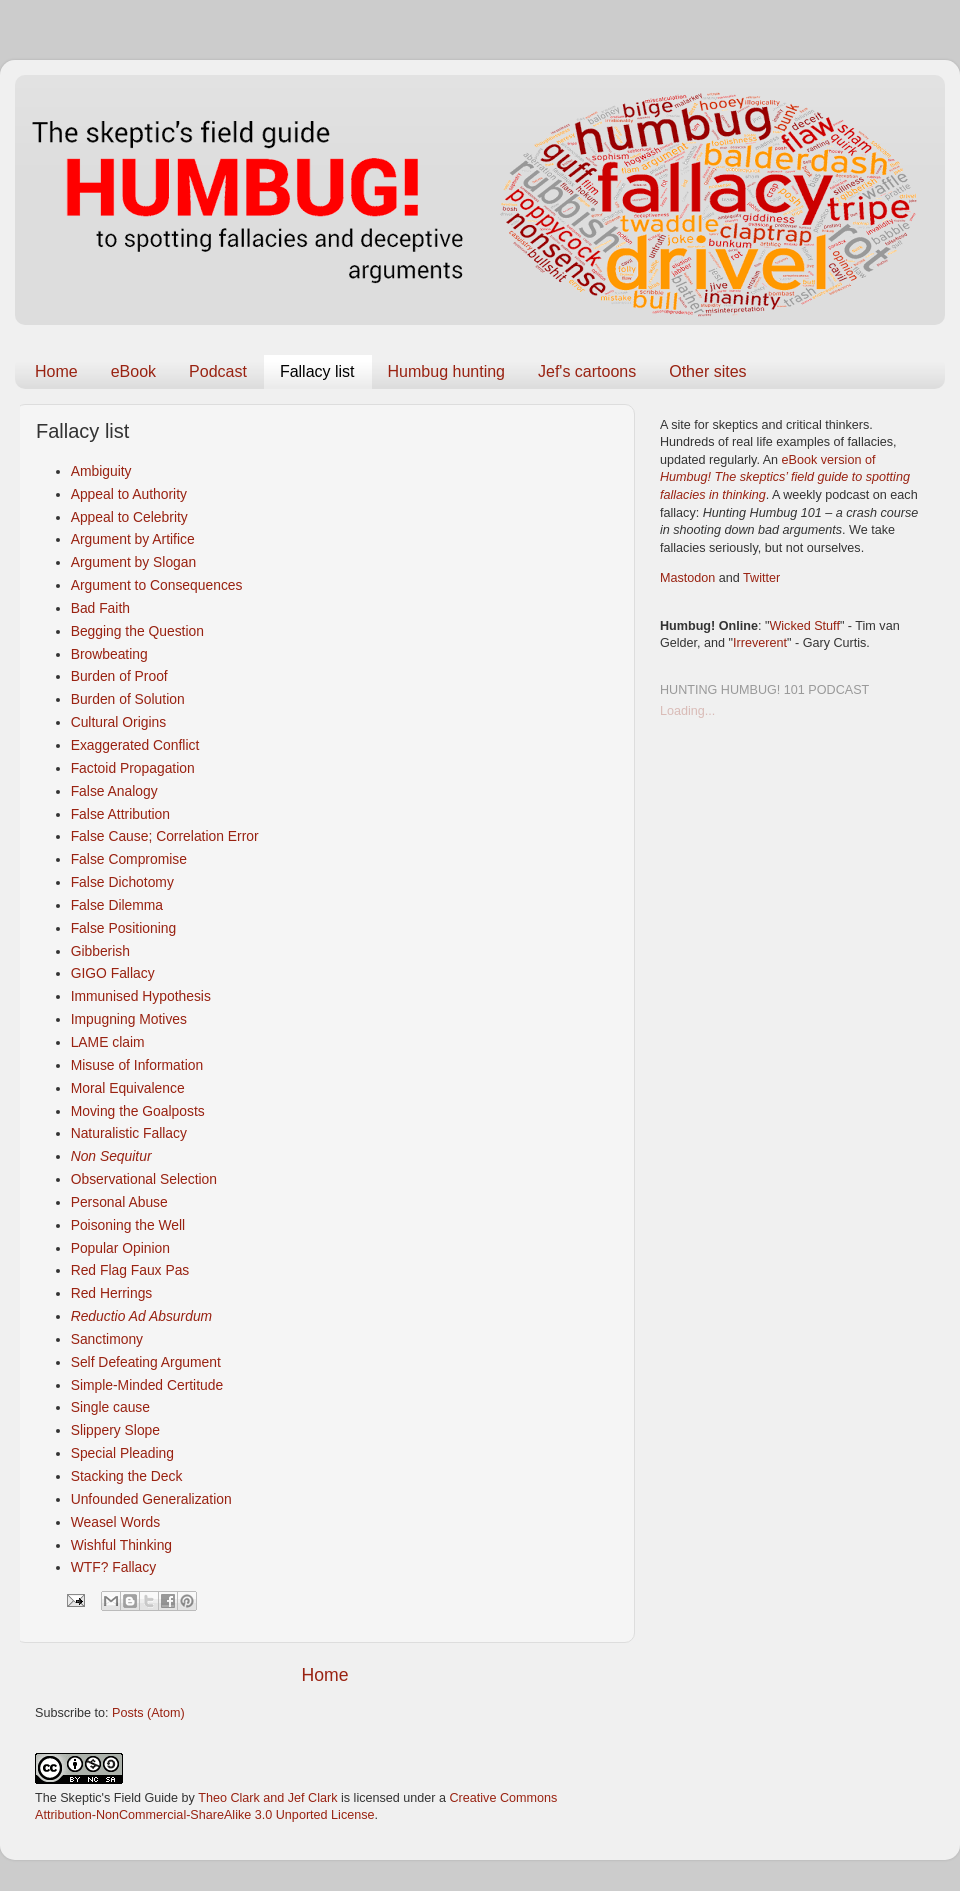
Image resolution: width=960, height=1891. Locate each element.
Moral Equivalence (128, 1088)
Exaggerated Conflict (135, 745)
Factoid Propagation (133, 768)
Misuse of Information (137, 1065)
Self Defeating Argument (146, 1362)
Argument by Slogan (134, 562)
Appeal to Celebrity (129, 517)
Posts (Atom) (148, 1713)
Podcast (218, 371)
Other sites (707, 371)
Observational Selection (144, 1179)
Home (56, 371)
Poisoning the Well (128, 1225)
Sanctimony (107, 1339)
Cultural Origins (119, 722)
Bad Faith (100, 608)
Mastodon (687, 578)
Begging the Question (137, 631)
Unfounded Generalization (151, 1499)
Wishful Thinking (121, 1545)
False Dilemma (117, 905)
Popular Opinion (120, 1248)
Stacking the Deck (127, 1476)
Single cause (110, 1407)
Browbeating (109, 654)
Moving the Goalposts (138, 1111)
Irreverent (760, 643)
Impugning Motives (129, 1019)
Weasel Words (116, 1522)
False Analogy (114, 791)
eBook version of (785, 477)
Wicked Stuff (804, 626)
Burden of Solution (128, 699)
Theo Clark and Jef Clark (267, 1798)
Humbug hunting (446, 371)
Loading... (687, 711)
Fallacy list (317, 371)
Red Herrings (112, 1293)
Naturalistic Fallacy (129, 1133)
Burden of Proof (119, 676)
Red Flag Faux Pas (130, 1270)
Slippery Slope (115, 1430)
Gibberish (100, 951)
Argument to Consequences (157, 585)
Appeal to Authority (129, 494)
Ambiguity (101, 471)
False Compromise (129, 859)
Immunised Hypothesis (141, 996)
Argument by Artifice (133, 539)
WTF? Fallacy (113, 1567)
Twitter (761, 578)
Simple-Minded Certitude (147, 1385)
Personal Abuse (119, 1202)
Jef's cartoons (587, 371)
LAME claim (108, 1042)
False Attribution (120, 814)
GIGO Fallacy (113, 973)
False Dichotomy (122, 882)
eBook (133, 371)
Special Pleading (122, 1453)
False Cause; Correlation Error (165, 836)
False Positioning (124, 928)
